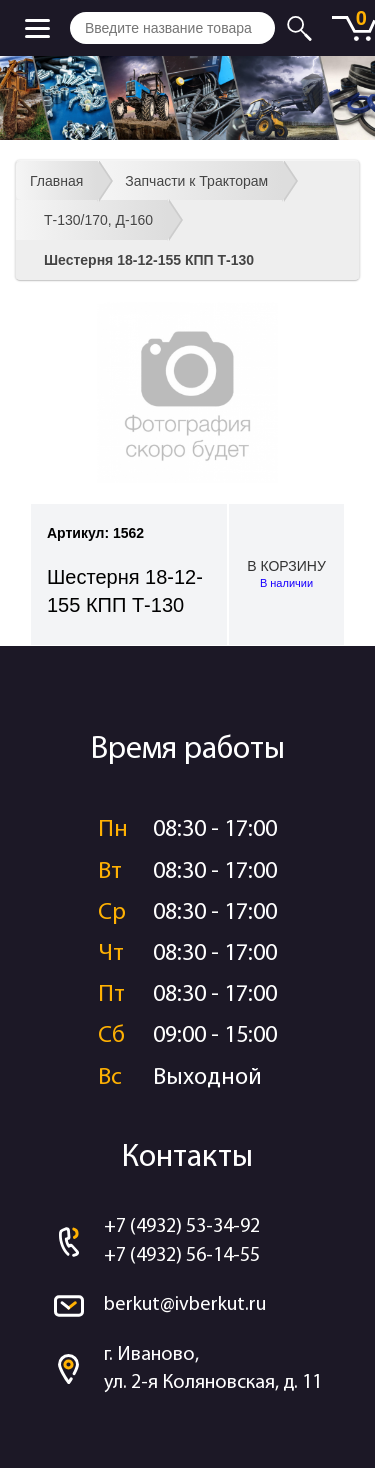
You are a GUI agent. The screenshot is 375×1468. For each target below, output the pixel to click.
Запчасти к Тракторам (196, 181)
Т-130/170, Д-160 (98, 220)
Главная (56, 181)
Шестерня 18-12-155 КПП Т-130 (149, 260)
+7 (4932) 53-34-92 (182, 1227)
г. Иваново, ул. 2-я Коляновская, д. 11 (213, 1369)
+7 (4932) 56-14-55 (182, 1256)
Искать (302, 28)
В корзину (286, 575)
